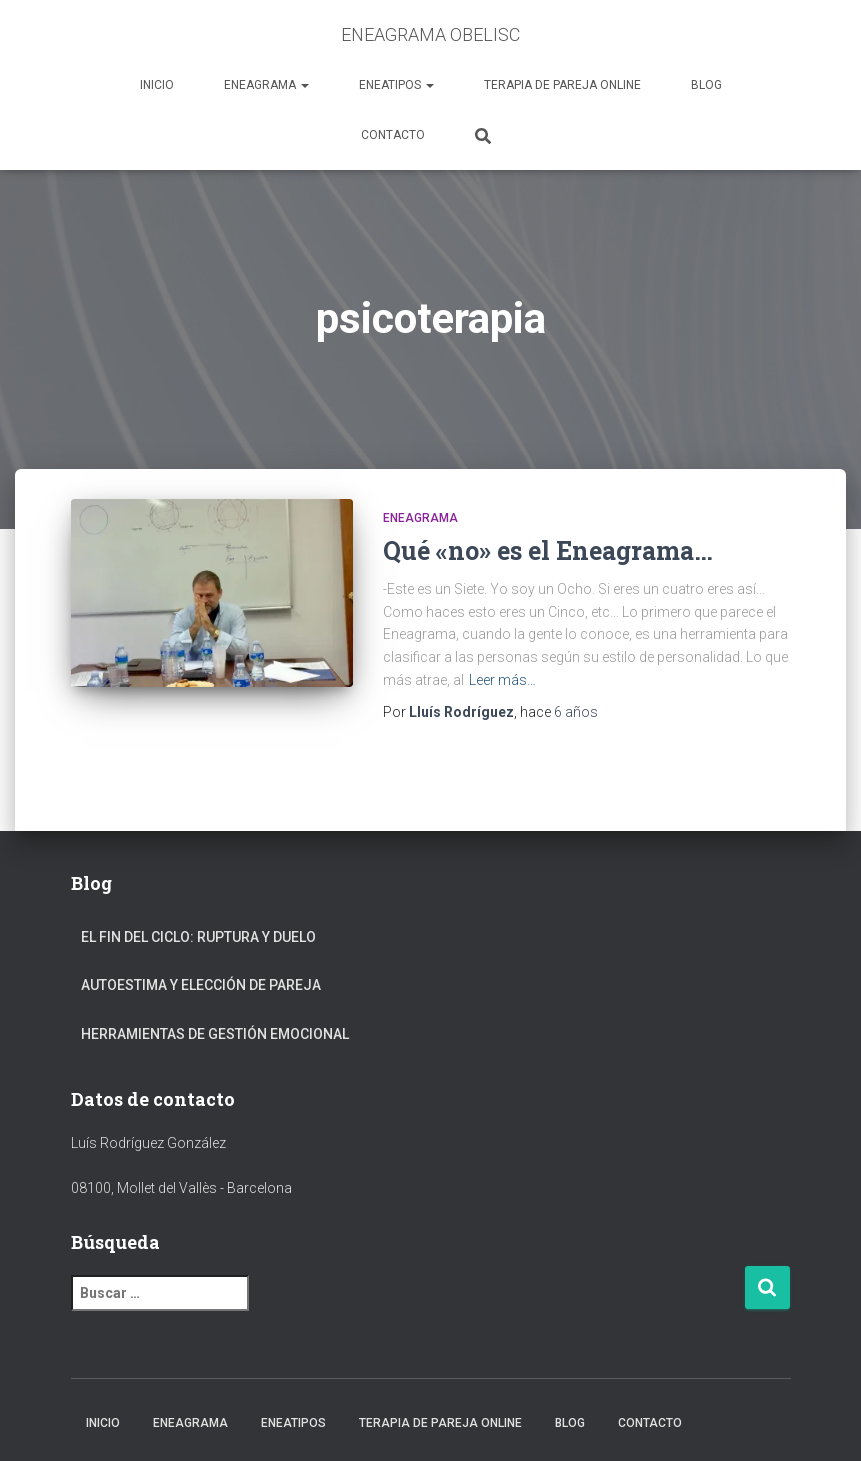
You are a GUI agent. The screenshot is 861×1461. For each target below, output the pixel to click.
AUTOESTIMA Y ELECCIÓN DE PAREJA (201, 985)
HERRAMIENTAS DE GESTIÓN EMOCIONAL (215, 1034)
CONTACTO (393, 135)
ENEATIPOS (396, 85)
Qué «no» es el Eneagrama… (548, 550)
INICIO (157, 85)
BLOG (706, 85)
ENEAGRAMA (266, 85)
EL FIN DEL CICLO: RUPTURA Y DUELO (198, 937)
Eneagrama (420, 518)
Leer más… (502, 680)
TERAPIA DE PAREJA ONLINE (562, 85)
